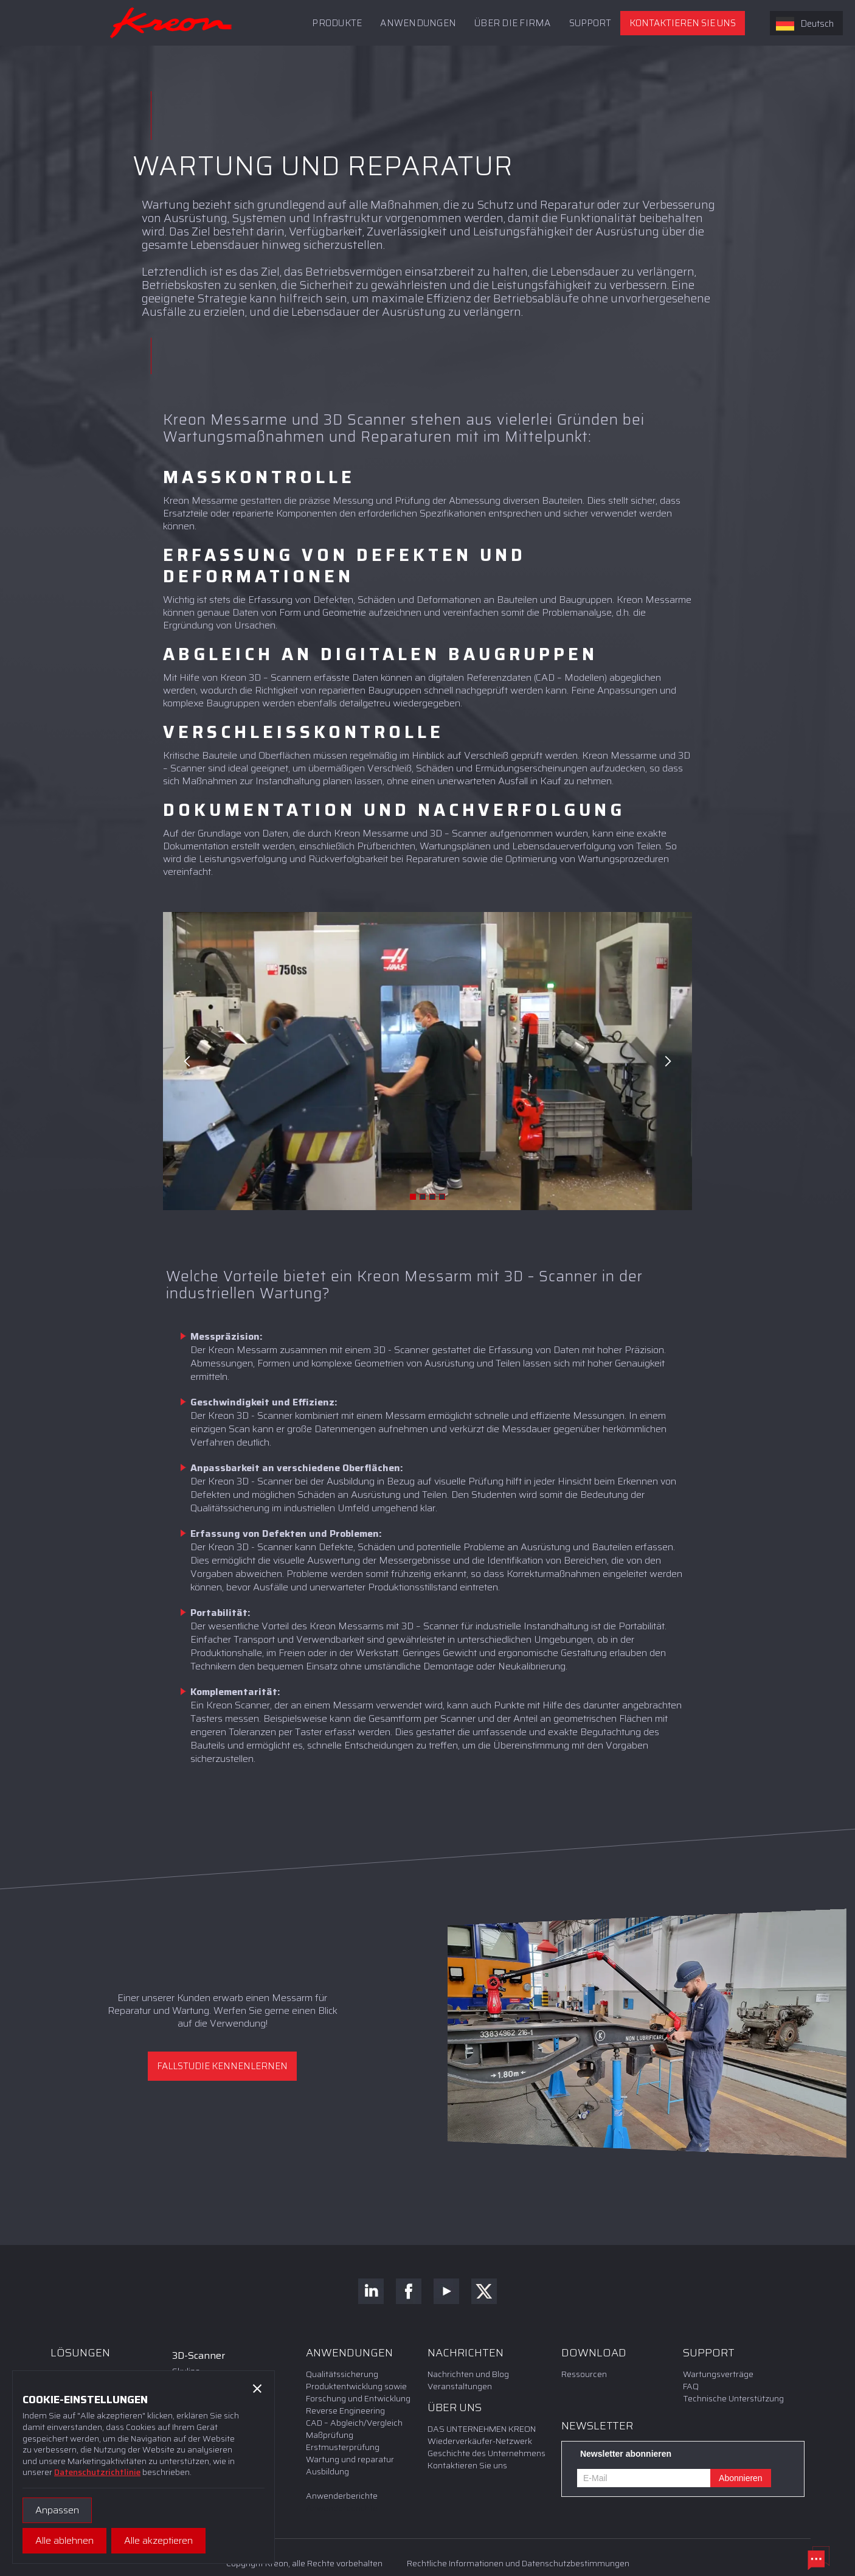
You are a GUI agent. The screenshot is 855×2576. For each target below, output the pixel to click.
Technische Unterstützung (733, 2398)
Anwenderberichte (342, 2496)
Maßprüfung (329, 2435)
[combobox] (806, 23)
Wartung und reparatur (350, 2459)
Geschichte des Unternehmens (486, 2453)
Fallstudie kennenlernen (222, 2066)
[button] (590, 23)
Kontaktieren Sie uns (682, 23)
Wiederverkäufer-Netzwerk (480, 2441)
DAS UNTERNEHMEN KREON (482, 2429)
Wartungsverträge (718, 2374)
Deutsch (805, 23)
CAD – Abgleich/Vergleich (354, 2423)
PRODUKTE (337, 23)
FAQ (691, 2386)
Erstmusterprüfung (342, 2447)
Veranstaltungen (460, 2386)
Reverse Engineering (345, 2410)
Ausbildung (327, 2471)
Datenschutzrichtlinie (97, 2472)
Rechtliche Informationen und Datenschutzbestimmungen (518, 2563)
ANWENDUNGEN (418, 23)
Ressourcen (584, 2374)
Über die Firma (512, 23)
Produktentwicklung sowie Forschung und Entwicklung (358, 2392)
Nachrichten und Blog (468, 2374)
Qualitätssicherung (342, 2374)
